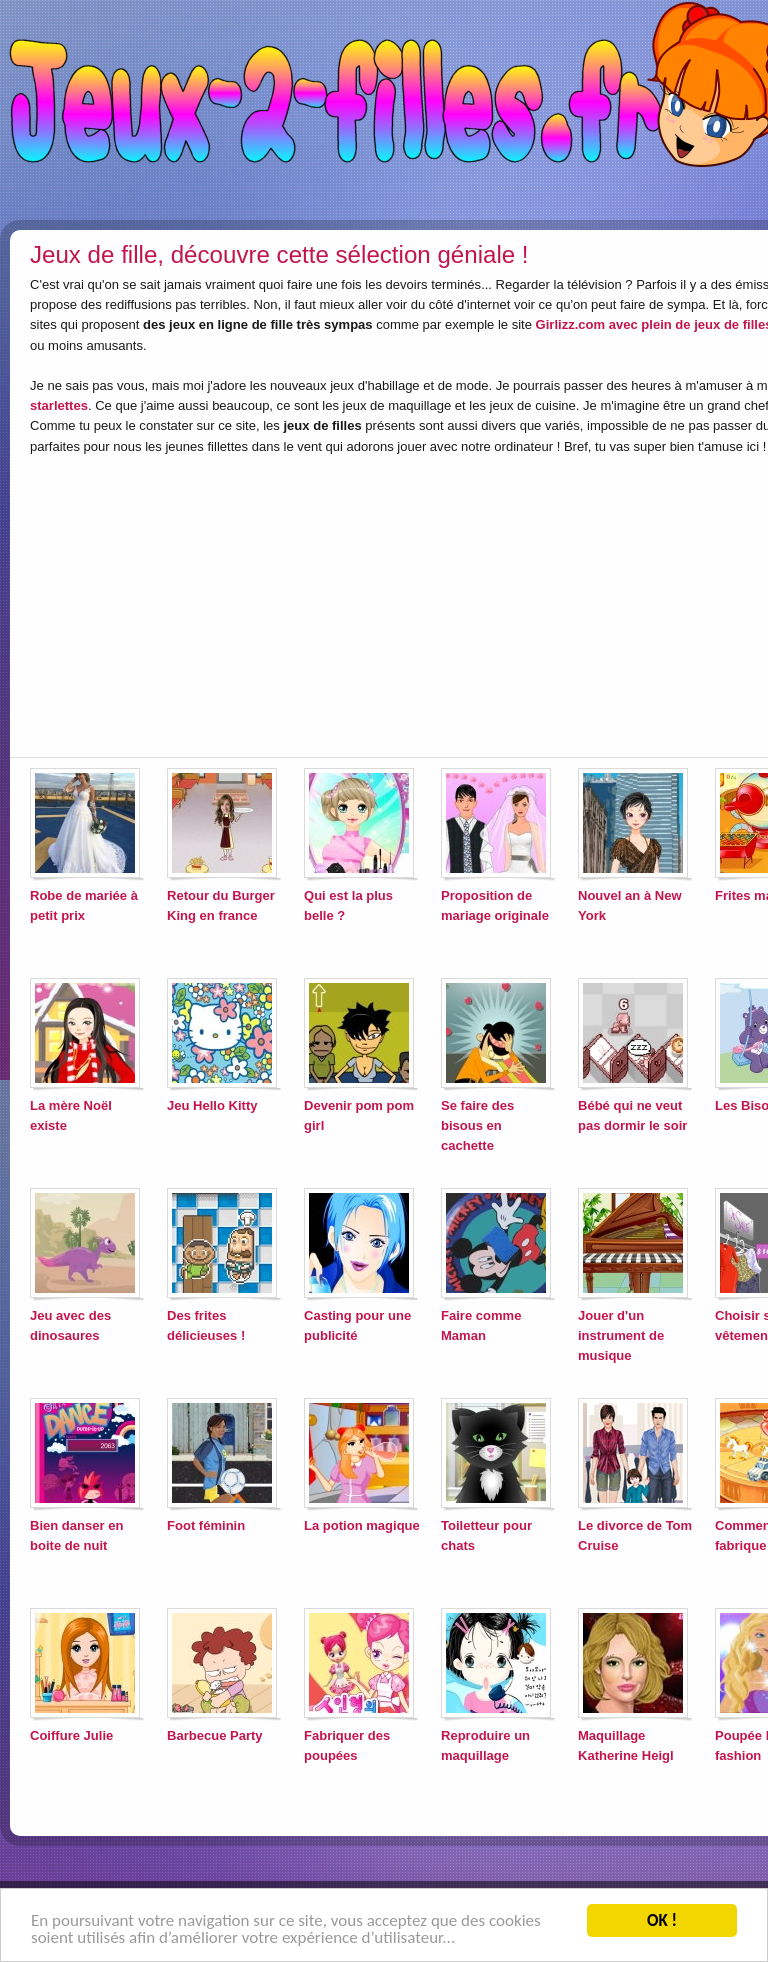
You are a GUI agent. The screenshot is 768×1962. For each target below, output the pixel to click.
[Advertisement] (355, 602)
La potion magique (362, 1525)
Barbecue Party (215, 1735)
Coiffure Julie (71, 1735)
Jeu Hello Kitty (212, 1105)
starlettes (59, 405)
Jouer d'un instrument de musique (621, 1335)
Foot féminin (206, 1525)
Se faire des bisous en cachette (477, 1125)
